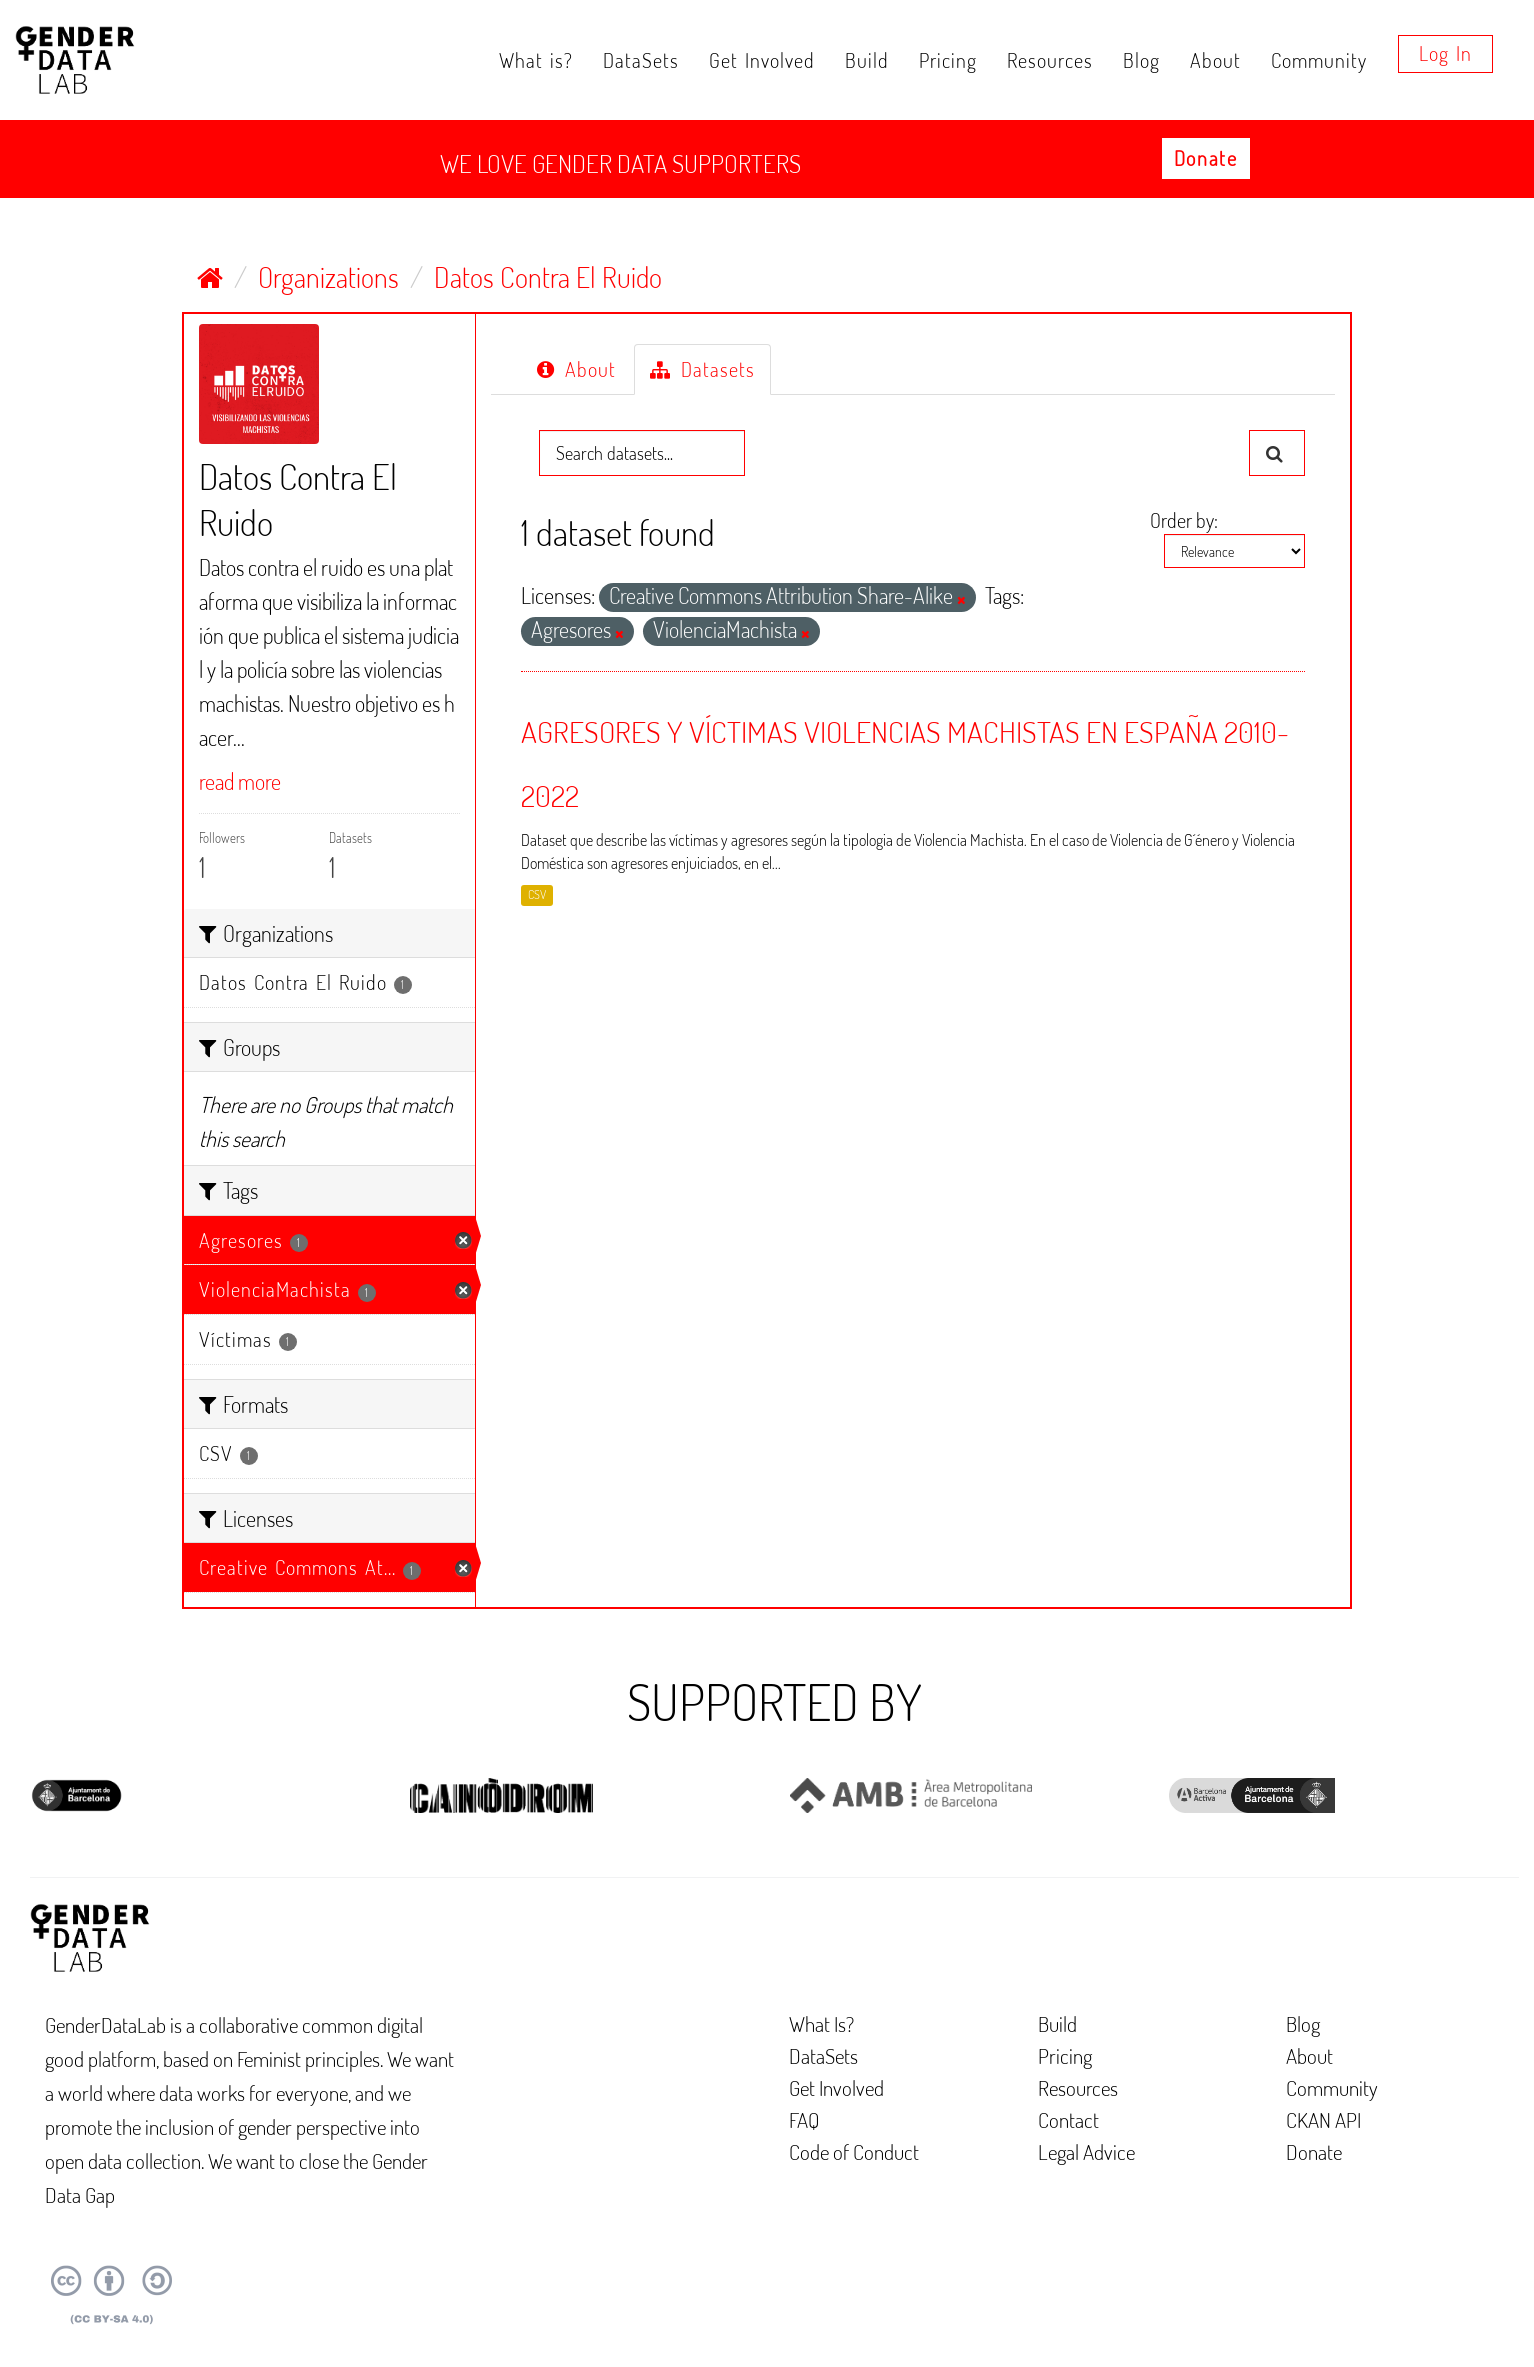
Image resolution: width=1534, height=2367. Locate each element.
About (1215, 60)
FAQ (804, 2119)
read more (240, 781)
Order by (1182, 520)
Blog (1141, 60)
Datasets (702, 369)
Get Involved (762, 60)
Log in (1445, 53)
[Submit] (1277, 453)
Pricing (948, 60)
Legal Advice (1086, 2151)
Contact (1068, 2119)
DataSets (641, 60)
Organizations (328, 277)
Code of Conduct (854, 2151)
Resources (1050, 60)
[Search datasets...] (642, 453)
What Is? (821, 2023)
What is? (536, 60)
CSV (537, 894)
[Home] (210, 277)
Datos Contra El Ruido (548, 277)
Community (1319, 60)
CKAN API (1323, 2119)
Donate (1206, 158)
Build (867, 60)
